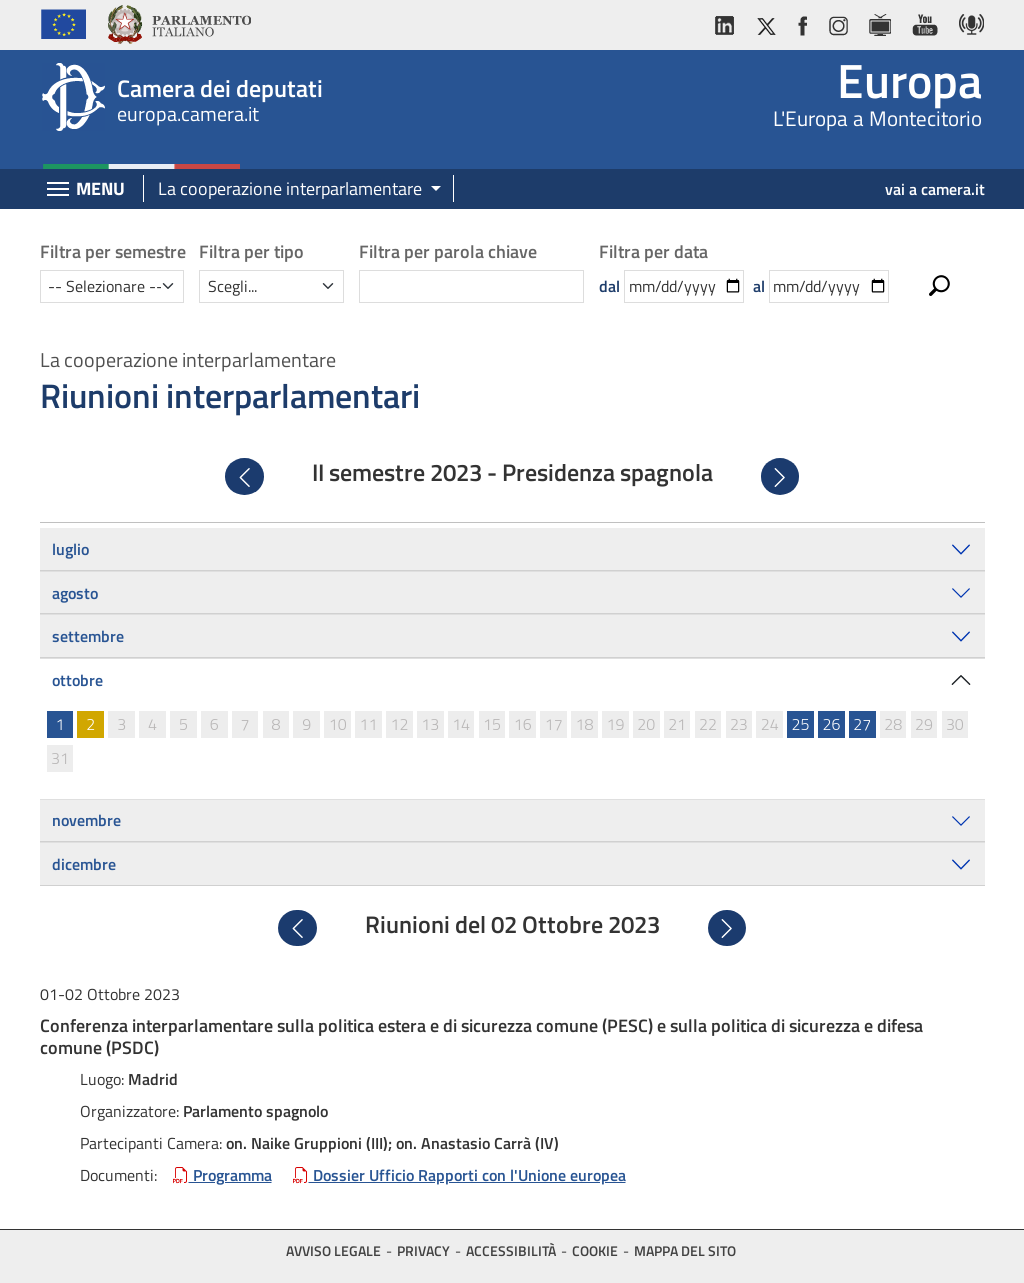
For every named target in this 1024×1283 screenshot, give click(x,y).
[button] (292, 189)
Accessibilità (511, 1250)
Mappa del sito (685, 1250)
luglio (70, 549)
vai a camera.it (935, 189)
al (759, 286)
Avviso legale (333, 1250)
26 (831, 724)
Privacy (423, 1250)
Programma (222, 1175)
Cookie (595, 1250)
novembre (86, 820)
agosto (75, 593)
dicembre (84, 864)
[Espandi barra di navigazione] (58, 191)
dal (609, 286)
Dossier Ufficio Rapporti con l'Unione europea (459, 1175)
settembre (88, 636)
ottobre (77, 680)
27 (862, 724)
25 (801, 724)
